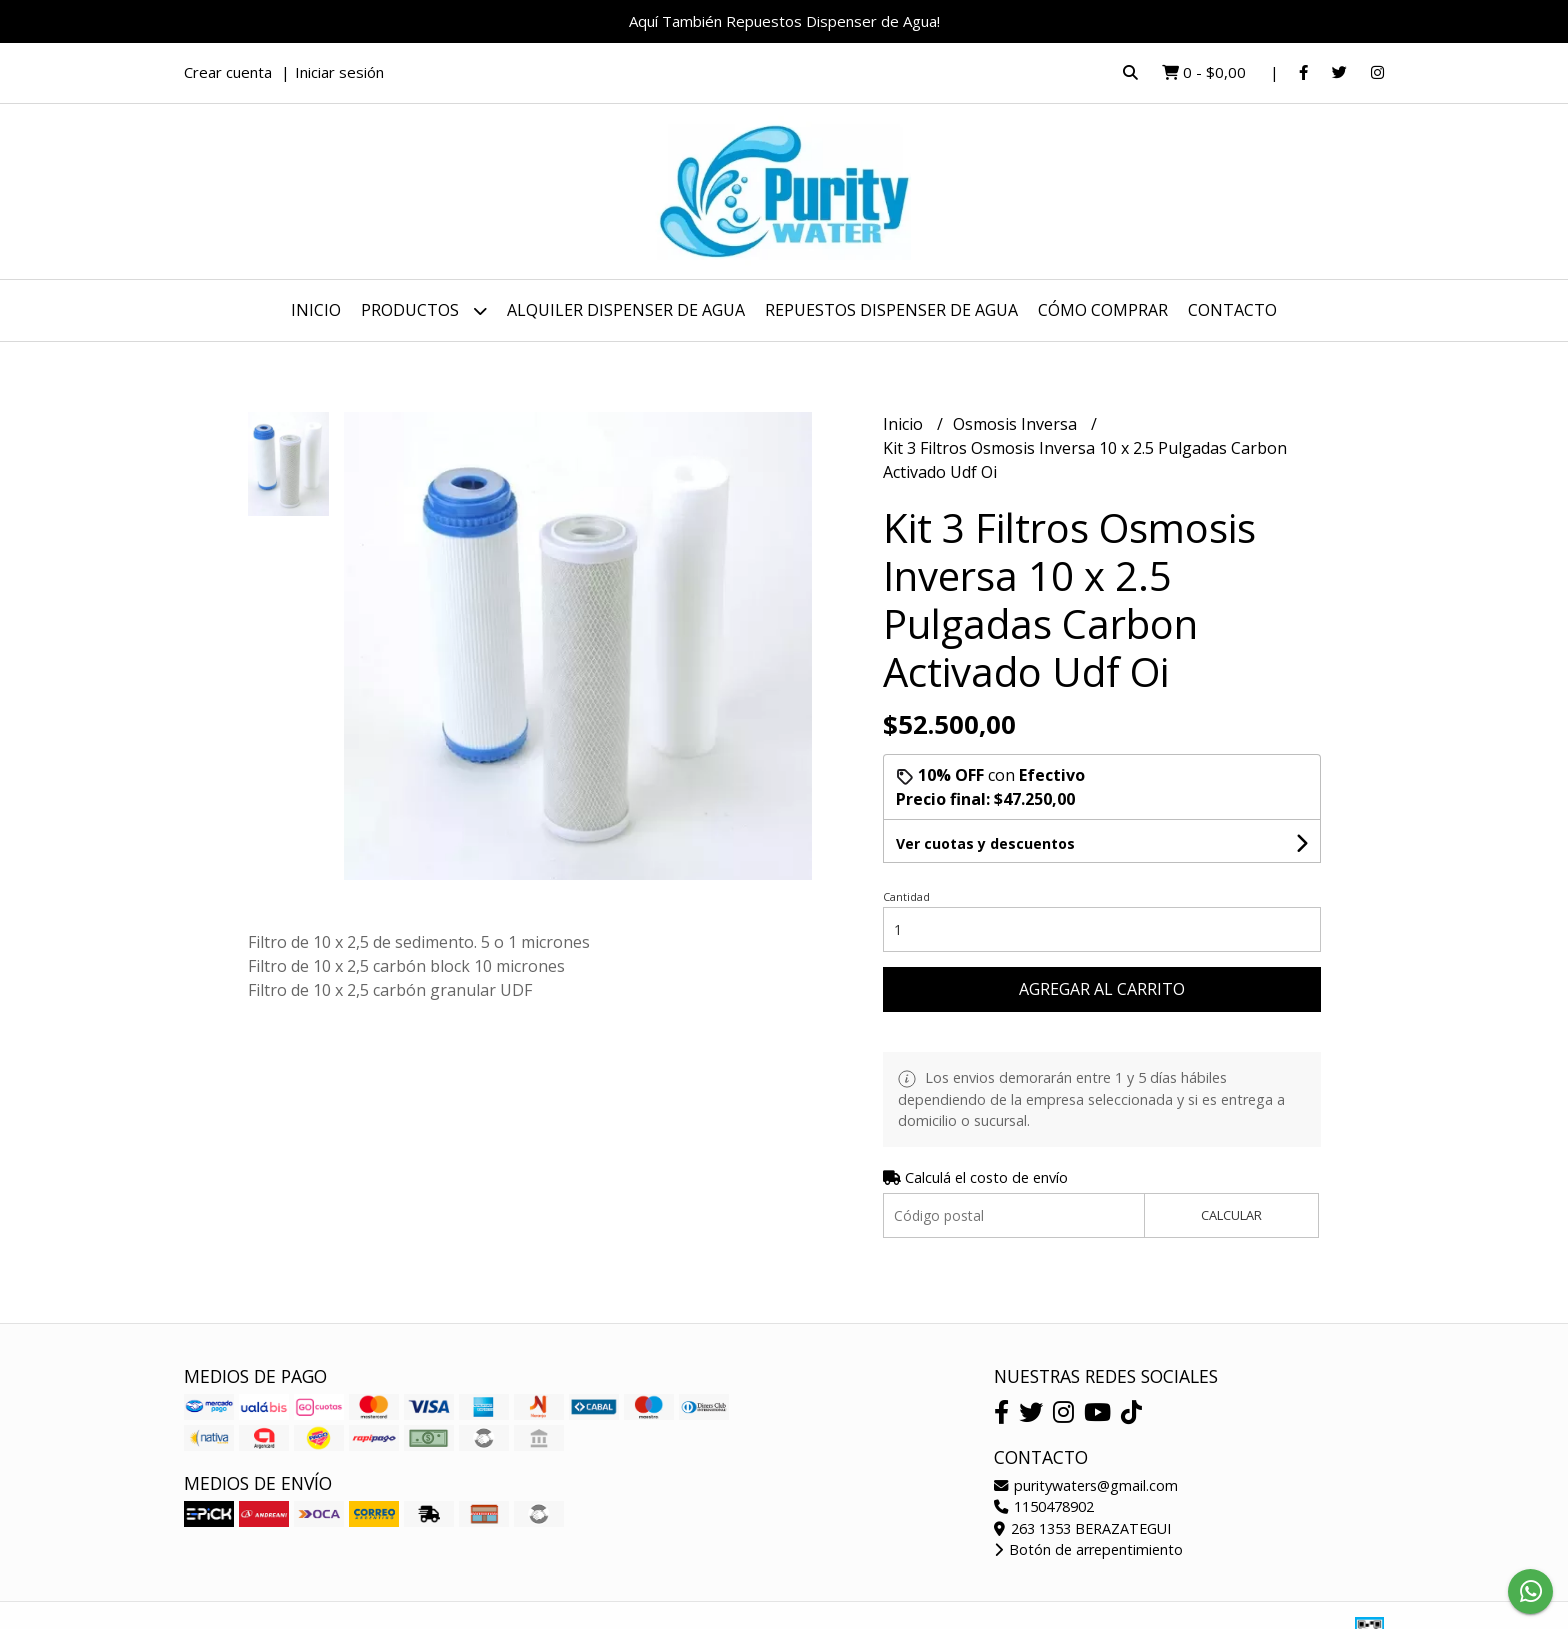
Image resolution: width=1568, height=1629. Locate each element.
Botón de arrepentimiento (1088, 1549)
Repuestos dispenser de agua (891, 310)
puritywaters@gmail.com (1086, 1485)
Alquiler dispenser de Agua (626, 310)
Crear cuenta (228, 72)
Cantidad (906, 896)
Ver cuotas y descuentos (985, 843)
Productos (424, 310)
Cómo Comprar (1103, 310)
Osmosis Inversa (1017, 424)
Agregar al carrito (1102, 989)
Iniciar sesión (339, 72)
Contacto (1232, 310)
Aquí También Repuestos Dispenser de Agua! (784, 21)
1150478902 (1044, 1506)
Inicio (316, 310)
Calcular (1231, 1215)
